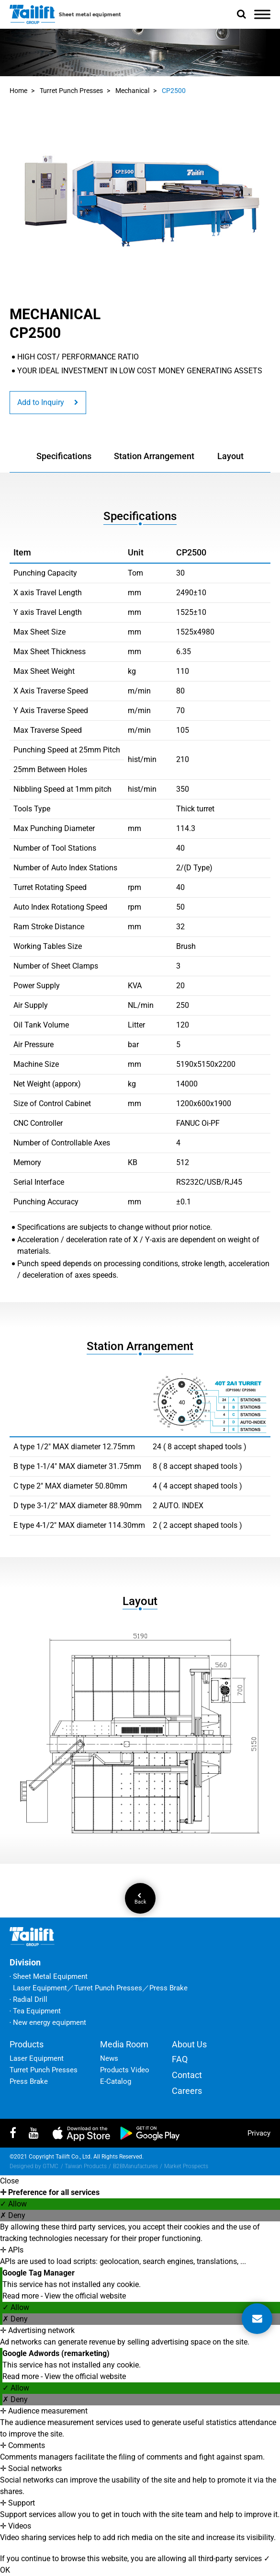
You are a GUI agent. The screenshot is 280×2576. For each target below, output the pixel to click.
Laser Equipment (37, 2058)
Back (140, 1899)
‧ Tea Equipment (35, 2011)
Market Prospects (186, 2166)
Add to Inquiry (47, 402)
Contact (187, 2075)
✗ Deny (12, 2215)
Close (9, 2180)
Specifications (63, 456)
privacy (258, 2133)
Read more (21, 2295)
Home (18, 90)
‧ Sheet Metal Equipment (49, 1976)
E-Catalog (115, 2081)
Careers (187, 2091)
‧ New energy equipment (48, 2022)
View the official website (85, 2295)
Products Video (124, 2070)
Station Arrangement (154, 456)
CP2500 (174, 90)
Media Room (124, 2044)
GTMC (50, 2166)
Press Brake (29, 2081)
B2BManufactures (135, 2166)
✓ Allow (13, 2203)
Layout (230, 456)
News (109, 2058)
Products (27, 2044)
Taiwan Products (86, 2166)
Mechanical (132, 90)
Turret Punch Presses (71, 90)
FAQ (180, 2059)
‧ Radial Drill (28, 1999)
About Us (189, 2044)
